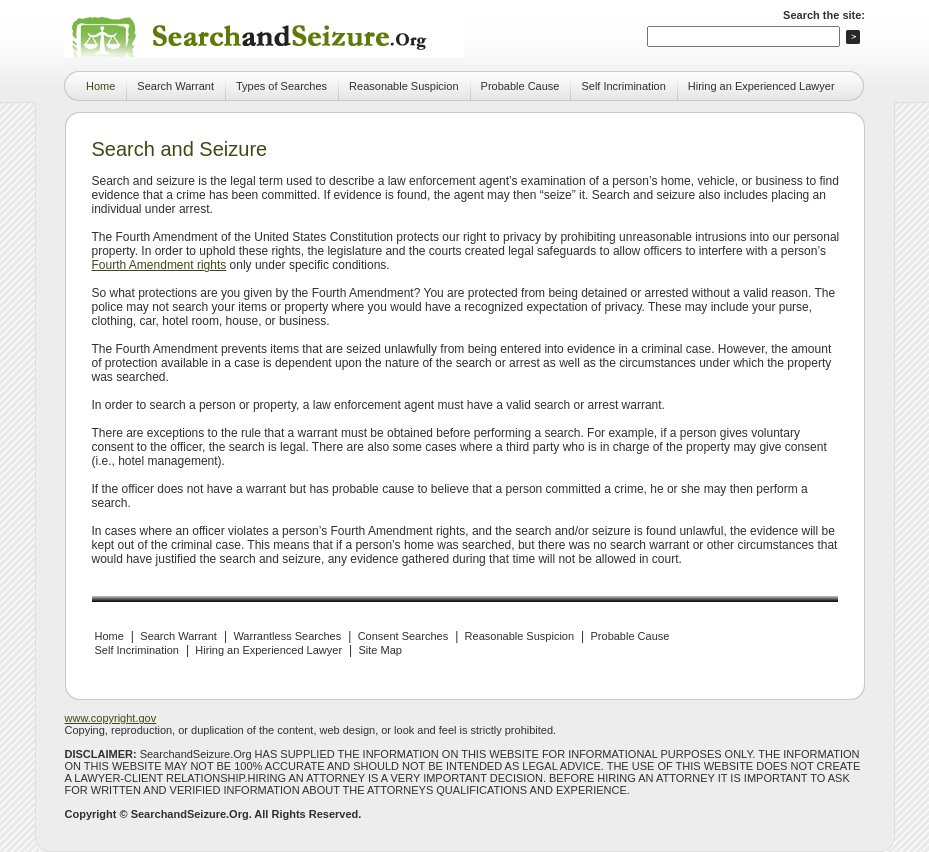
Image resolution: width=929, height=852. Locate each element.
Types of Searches (281, 86)
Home (100, 86)
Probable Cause (520, 86)
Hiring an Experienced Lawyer (761, 86)
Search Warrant (175, 86)
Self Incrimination (623, 86)
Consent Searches (403, 636)
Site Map (380, 650)
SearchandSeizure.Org (190, 814)
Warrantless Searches (287, 636)
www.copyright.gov (111, 718)
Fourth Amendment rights (159, 265)
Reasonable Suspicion (403, 86)
